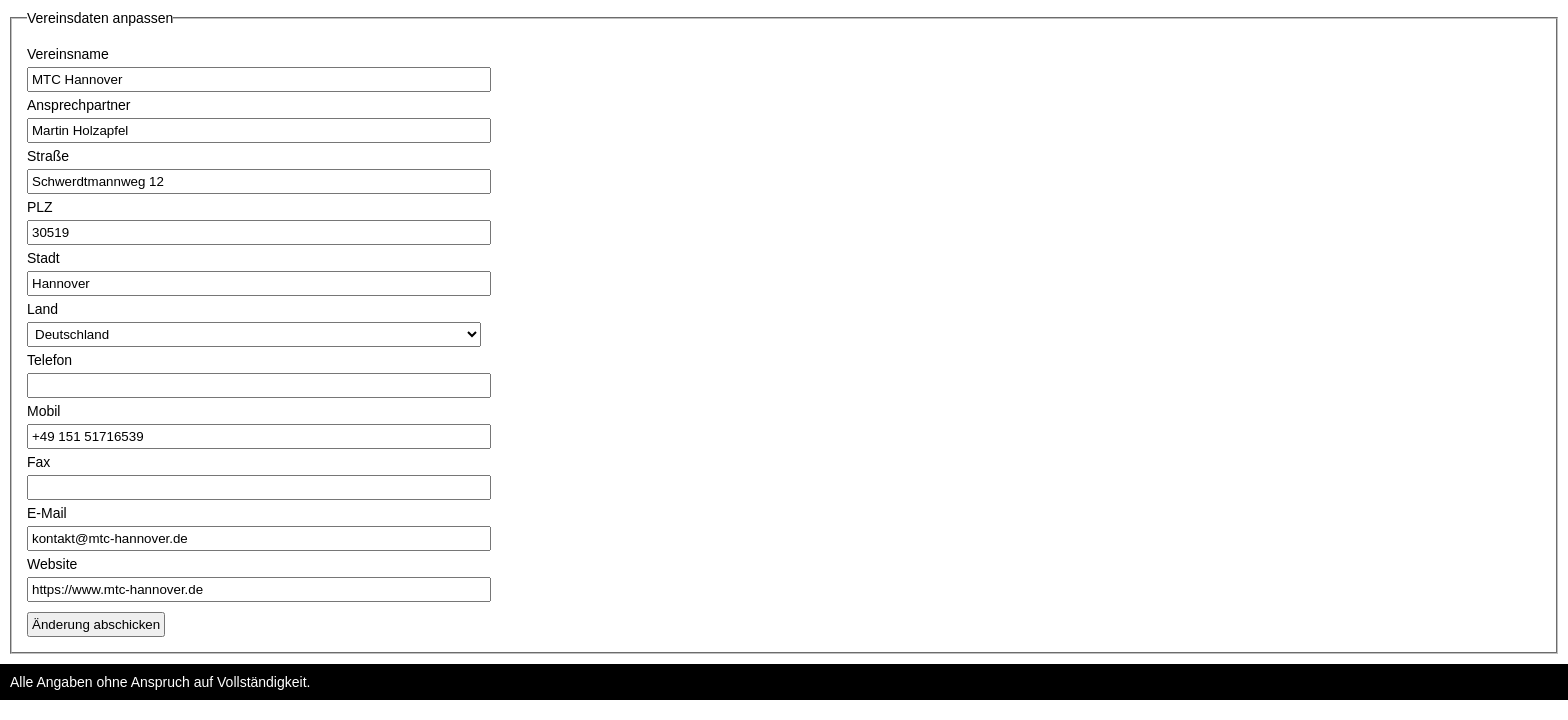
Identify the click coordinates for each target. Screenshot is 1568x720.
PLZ (40, 207)
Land (42, 309)
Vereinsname (68, 54)
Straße (48, 156)
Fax (38, 462)
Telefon (49, 360)
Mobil (43, 411)
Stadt (43, 258)
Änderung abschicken (96, 624)
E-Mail (47, 513)
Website (52, 564)
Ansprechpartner (79, 105)
